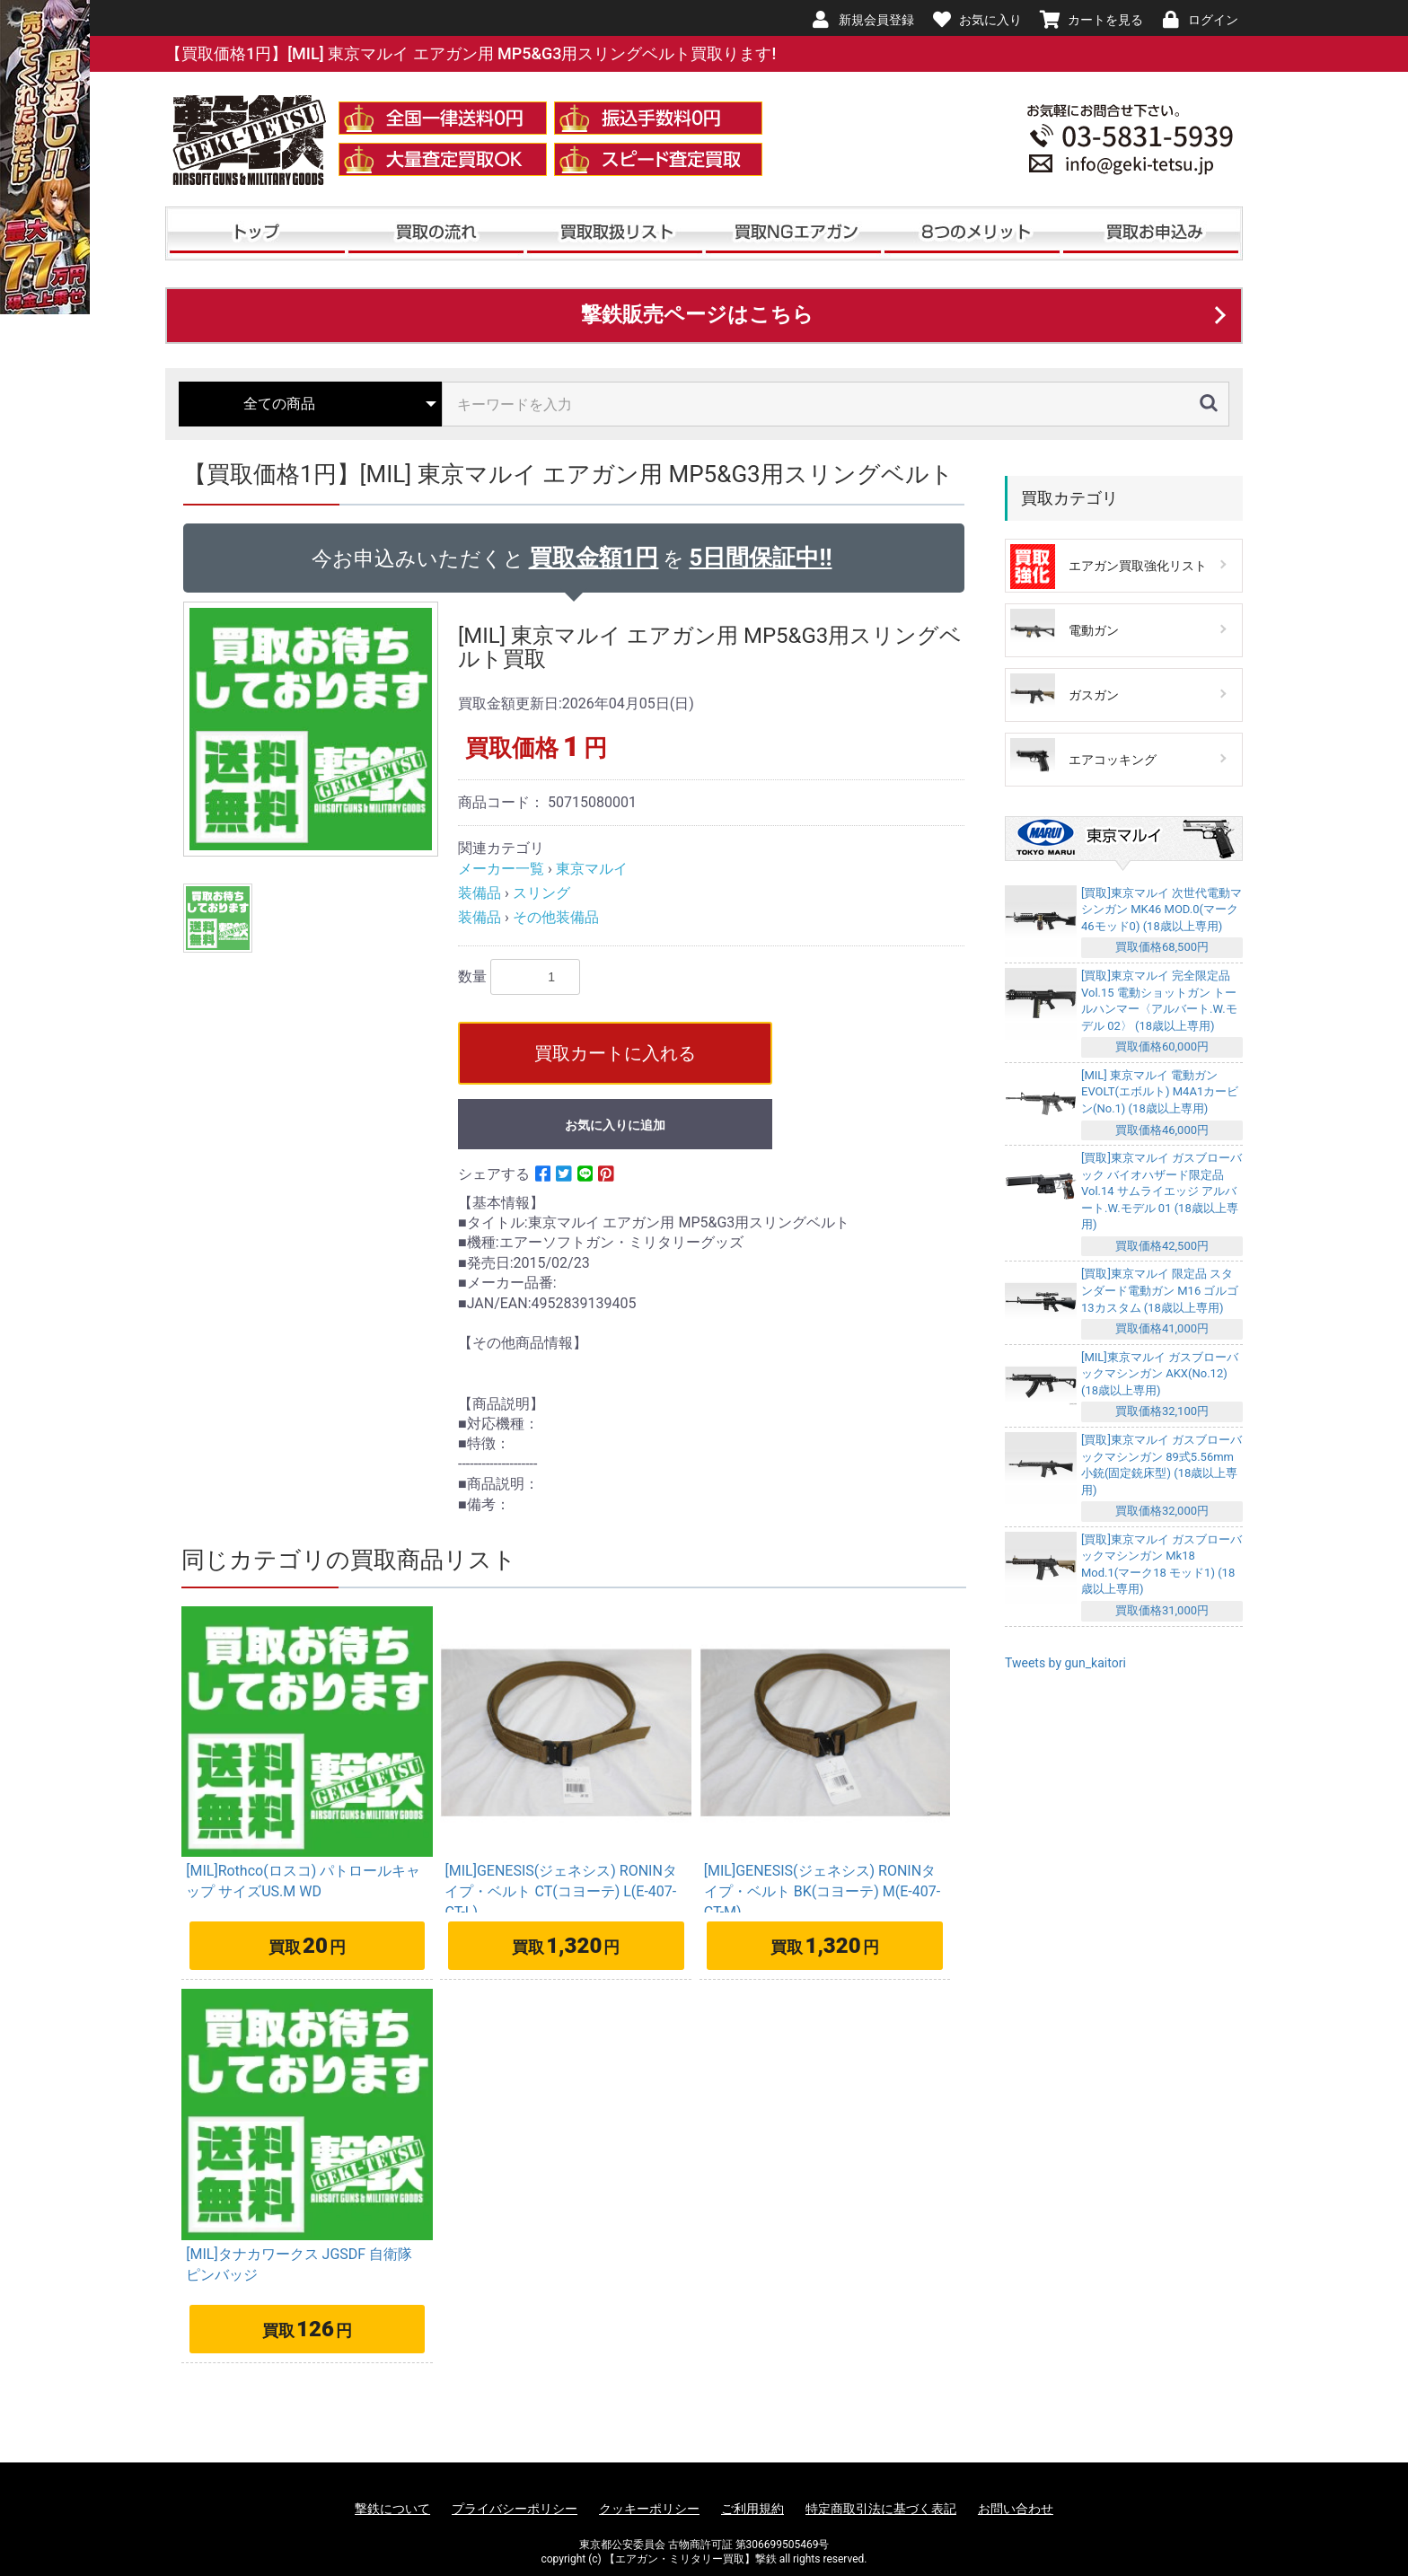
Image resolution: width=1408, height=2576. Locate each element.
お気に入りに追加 (615, 1125)
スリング (541, 892)
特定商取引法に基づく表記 (880, 2508)
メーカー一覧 (501, 868)
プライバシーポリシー (514, 2508)
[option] (313, 729)
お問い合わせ (1015, 2508)
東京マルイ (592, 868)
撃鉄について (392, 2508)
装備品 (479, 892)
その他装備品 (556, 917)
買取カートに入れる (615, 1053)
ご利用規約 (752, 2508)
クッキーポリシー (649, 2508)
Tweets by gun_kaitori (1065, 1663)
